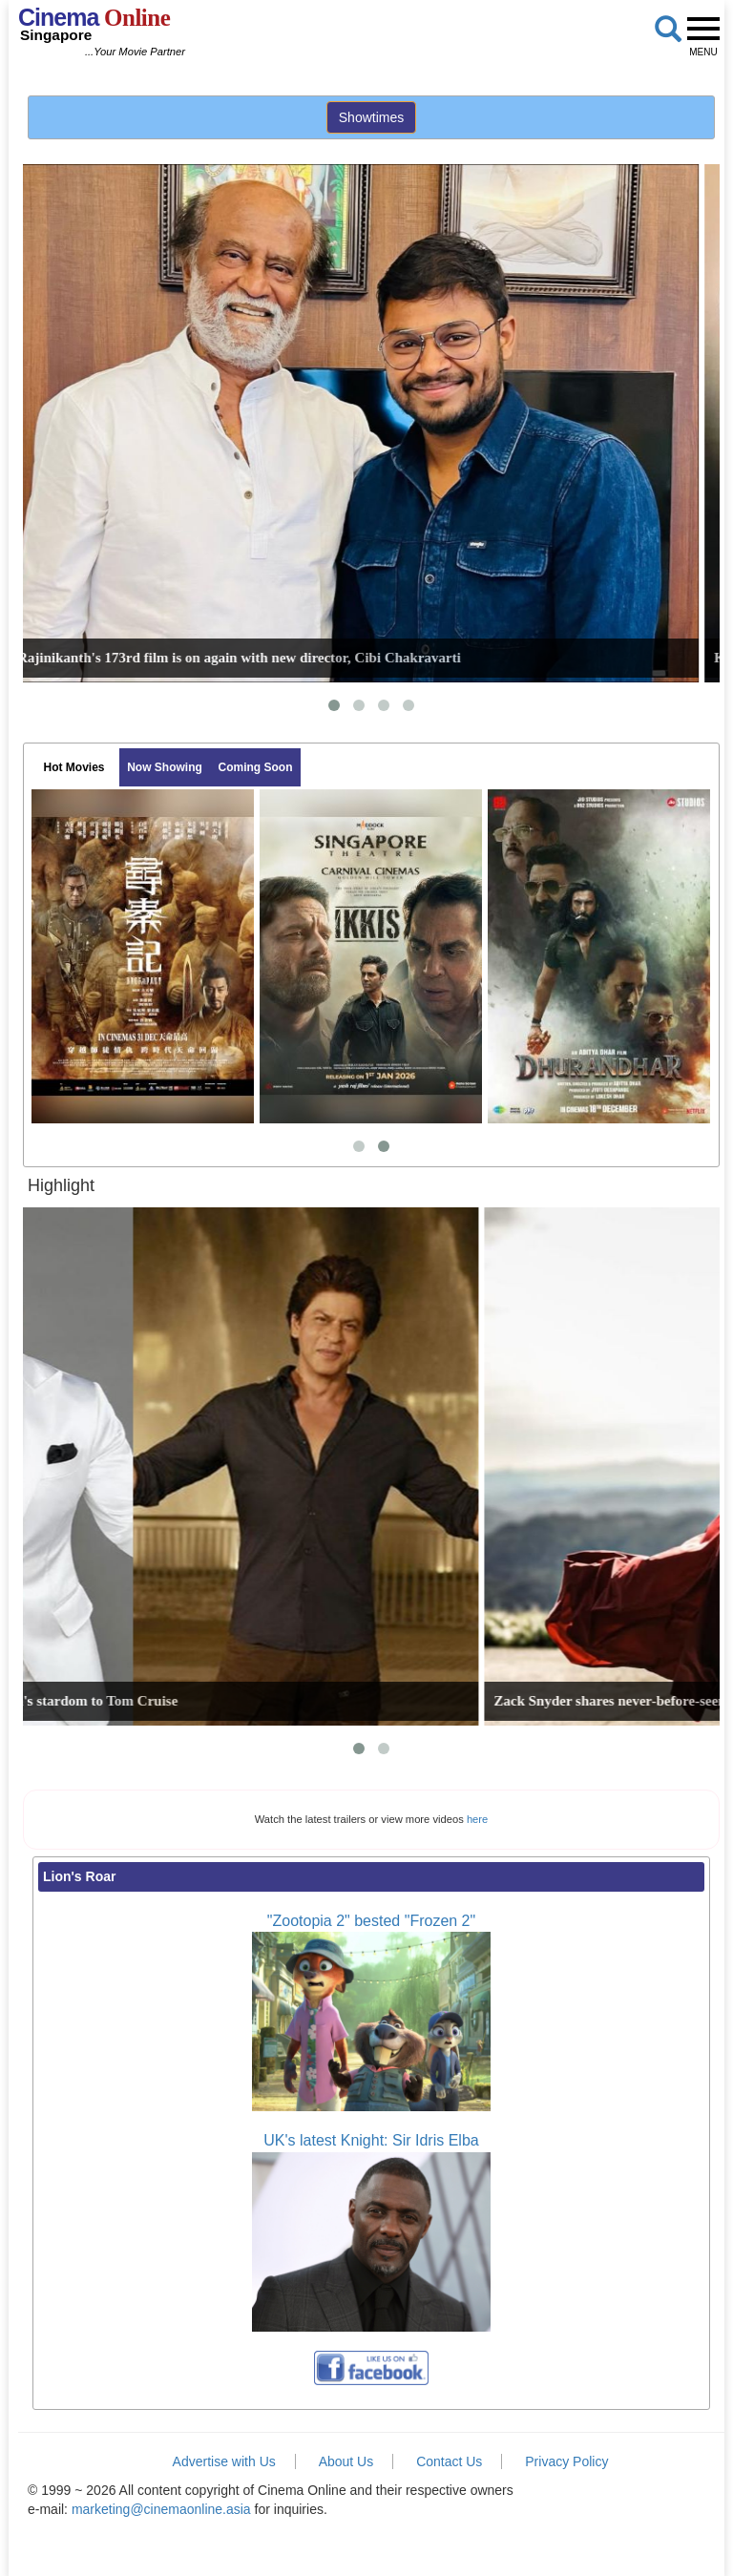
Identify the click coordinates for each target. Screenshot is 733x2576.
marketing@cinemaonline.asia (161, 2509)
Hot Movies (73, 767)
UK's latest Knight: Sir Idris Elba (370, 2140)
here (477, 1819)
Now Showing (164, 767)
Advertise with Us (224, 2461)
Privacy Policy (566, 2461)
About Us (346, 2461)
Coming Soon (256, 767)
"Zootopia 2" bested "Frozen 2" (371, 1921)
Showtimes (371, 117)
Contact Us (449, 2461)
